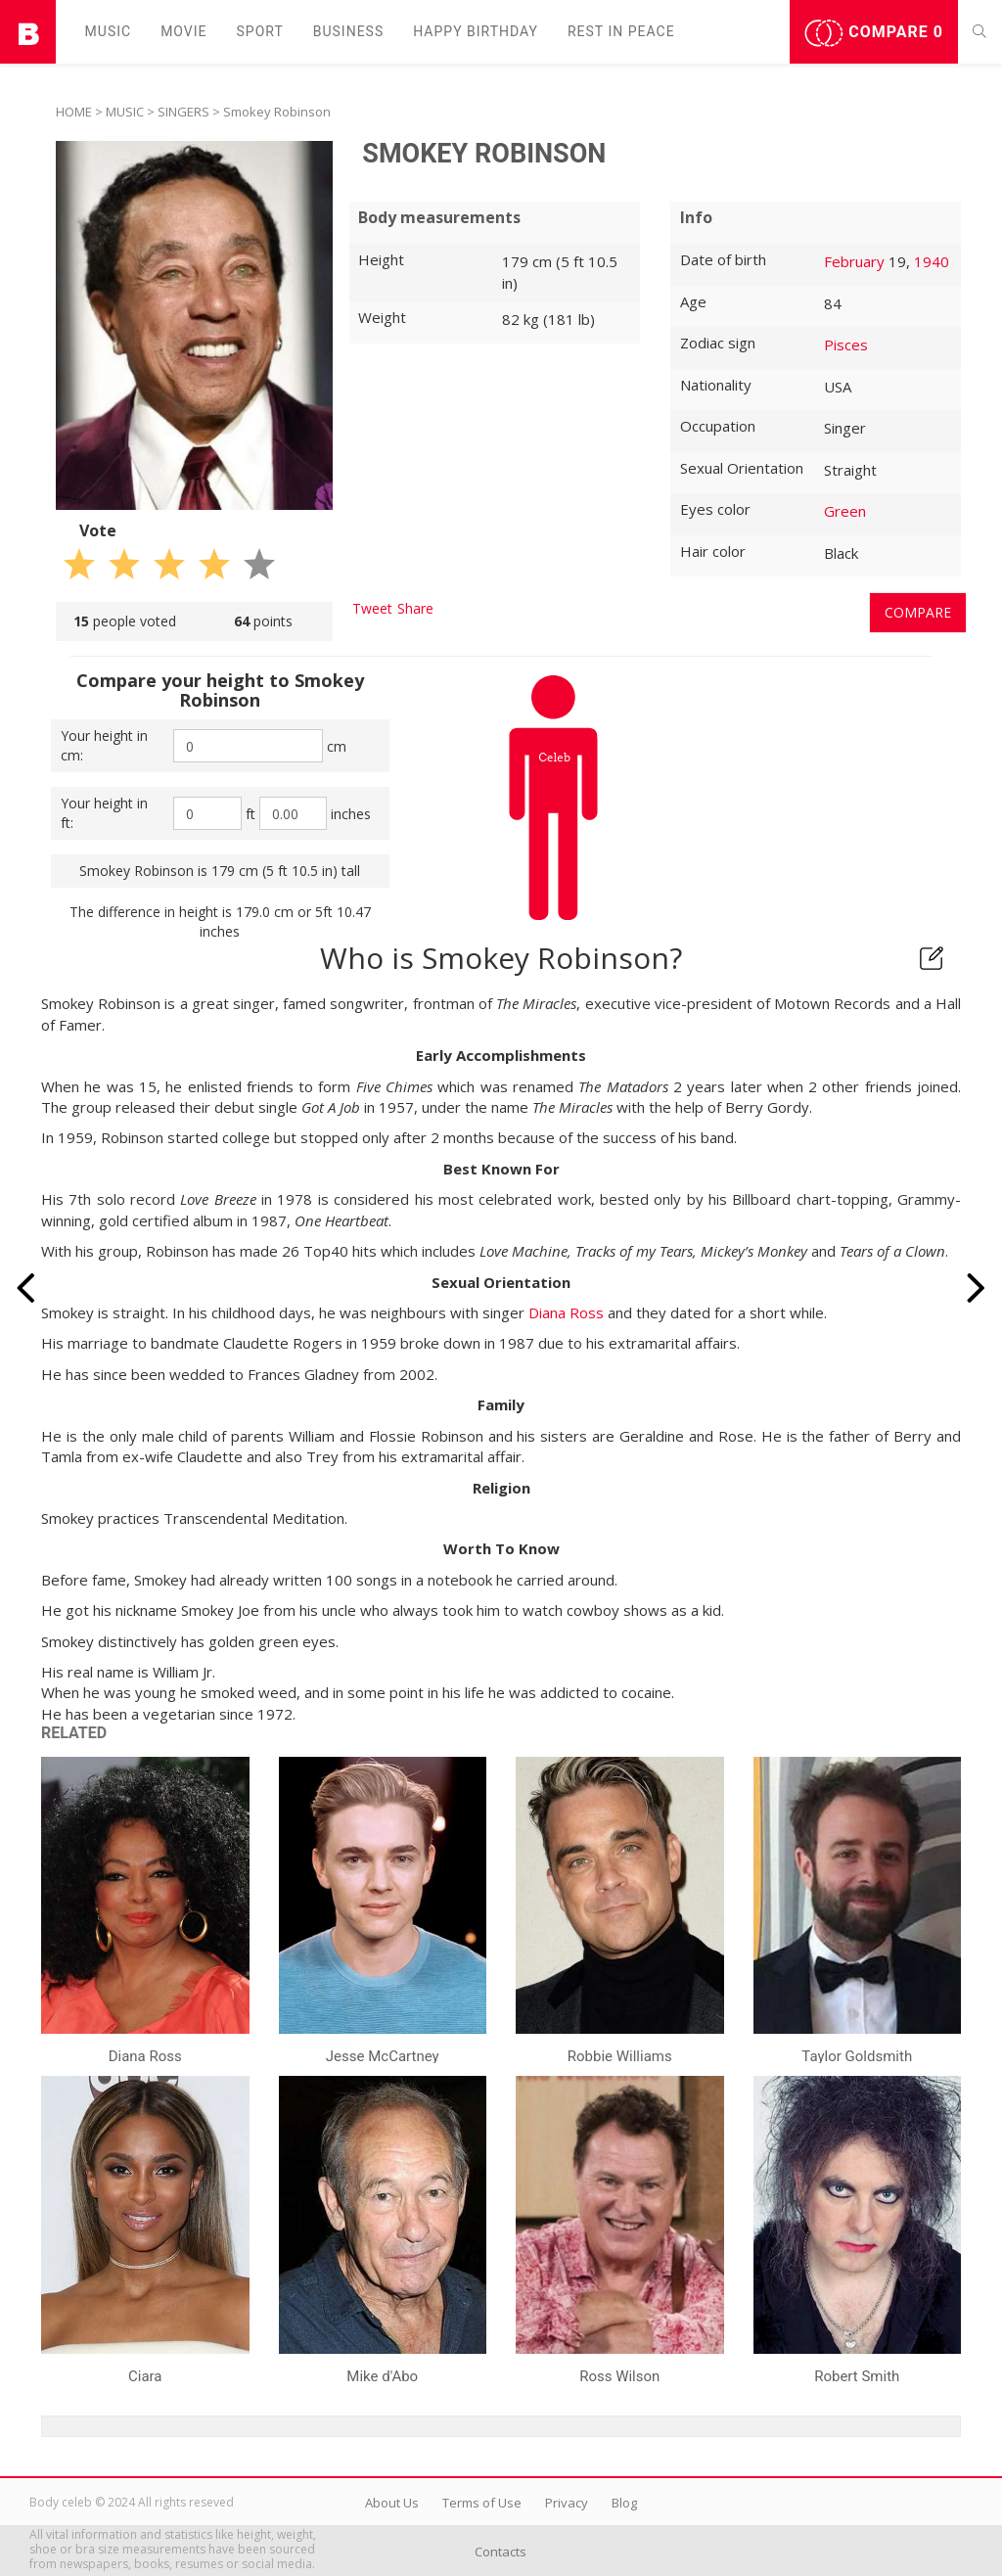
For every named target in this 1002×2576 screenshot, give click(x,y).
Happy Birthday (475, 31)
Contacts (500, 2551)
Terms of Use (482, 2502)
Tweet (372, 608)
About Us (392, 2502)
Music (108, 31)
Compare (873, 33)
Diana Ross (566, 1312)
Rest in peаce (621, 31)
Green (845, 511)
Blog (624, 2502)
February (854, 261)
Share (415, 608)
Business (349, 31)
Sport (260, 31)
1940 (931, 261)
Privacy (566, 2502)
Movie (183, 31)
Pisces (846, 344)
